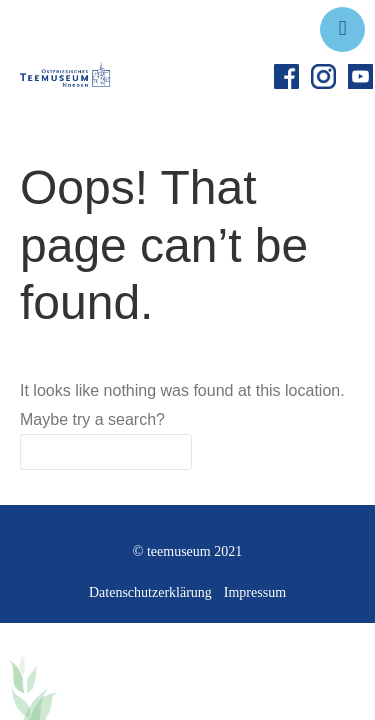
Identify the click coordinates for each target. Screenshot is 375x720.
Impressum (255, 592)
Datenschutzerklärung (150, 592)
